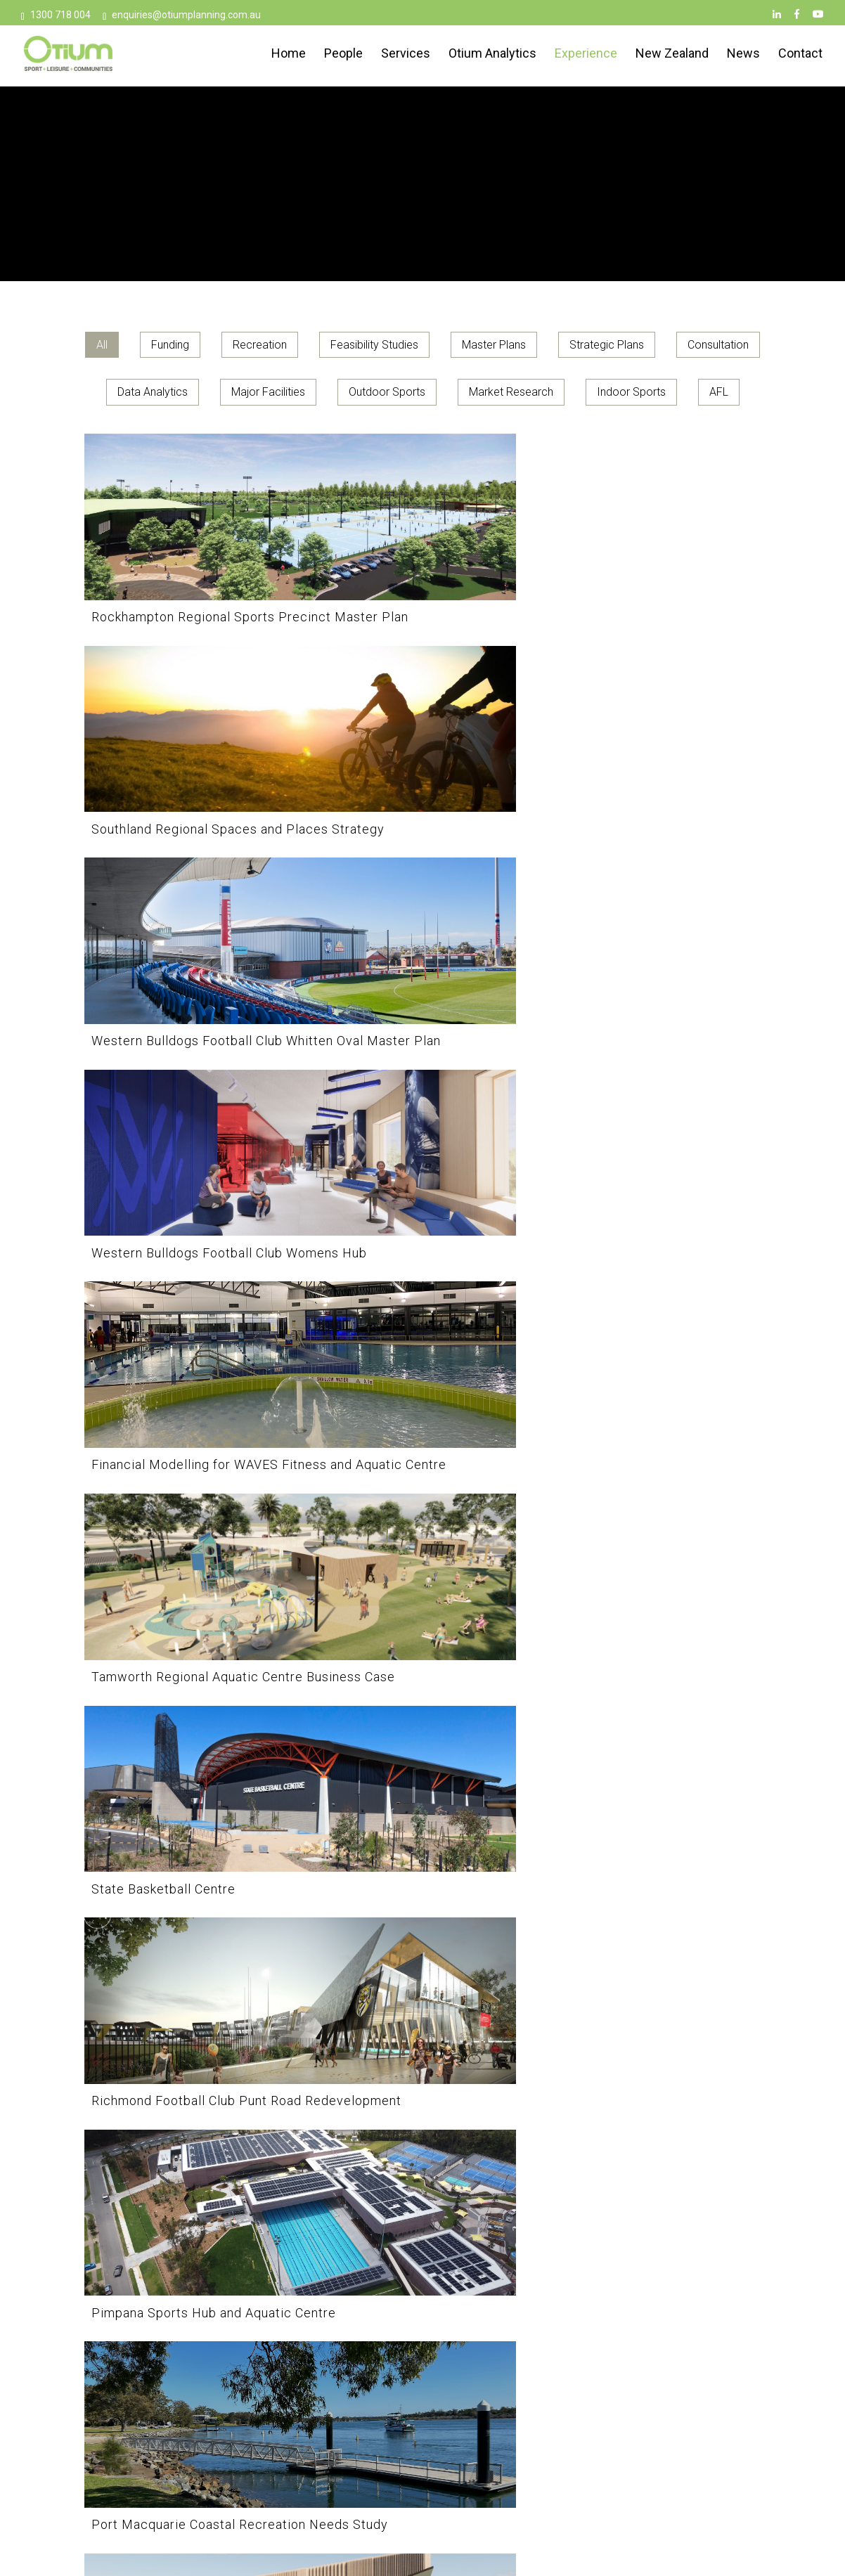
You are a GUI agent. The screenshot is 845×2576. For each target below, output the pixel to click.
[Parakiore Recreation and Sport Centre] (653, 1199)
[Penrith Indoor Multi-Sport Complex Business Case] (422, 1199)
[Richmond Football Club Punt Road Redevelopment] (422, 972)
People (343, 55)
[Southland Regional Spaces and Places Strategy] (422, 518)
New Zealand (672, 55)
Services (405, 55)
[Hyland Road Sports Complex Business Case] (192, 1911)
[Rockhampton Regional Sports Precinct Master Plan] (192, 518)
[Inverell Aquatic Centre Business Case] (653, 1669)
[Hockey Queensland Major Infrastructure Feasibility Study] (422, 1911)
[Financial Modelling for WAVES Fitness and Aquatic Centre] (422, 745)
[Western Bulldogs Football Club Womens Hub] (192, 745)
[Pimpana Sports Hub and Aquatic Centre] (653, 972)
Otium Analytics (492, 55)
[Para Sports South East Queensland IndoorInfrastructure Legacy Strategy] (192, 1426)
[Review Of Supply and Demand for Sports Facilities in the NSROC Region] (422, 1426)
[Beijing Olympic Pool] (192, 2365)
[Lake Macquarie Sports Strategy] (422, 1669)
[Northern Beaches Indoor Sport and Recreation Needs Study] (653, 1426)
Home (288, 55)
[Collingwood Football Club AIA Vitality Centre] (422, 2138)
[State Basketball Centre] (192, 972)
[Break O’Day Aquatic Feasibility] (653, 2138)
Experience (586, 55)
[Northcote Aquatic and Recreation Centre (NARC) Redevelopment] (192, 1669)
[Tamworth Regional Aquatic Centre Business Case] (653, 745)
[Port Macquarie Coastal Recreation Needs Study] (192, 1199)
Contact (800, 55)
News (743, 55)
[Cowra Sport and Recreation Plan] (192, 2138)
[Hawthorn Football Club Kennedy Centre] (653, 1911)
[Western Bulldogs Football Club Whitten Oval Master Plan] (653, 518)
